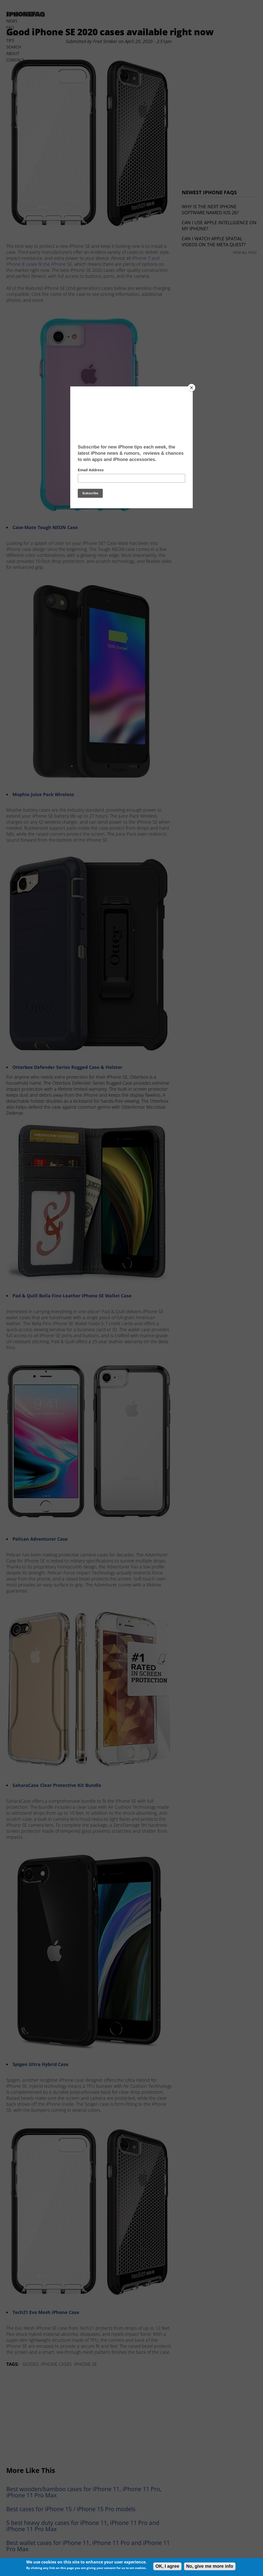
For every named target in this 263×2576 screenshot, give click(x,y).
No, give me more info (209, 2566)
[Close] (191, 387)
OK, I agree (167, 2566)
